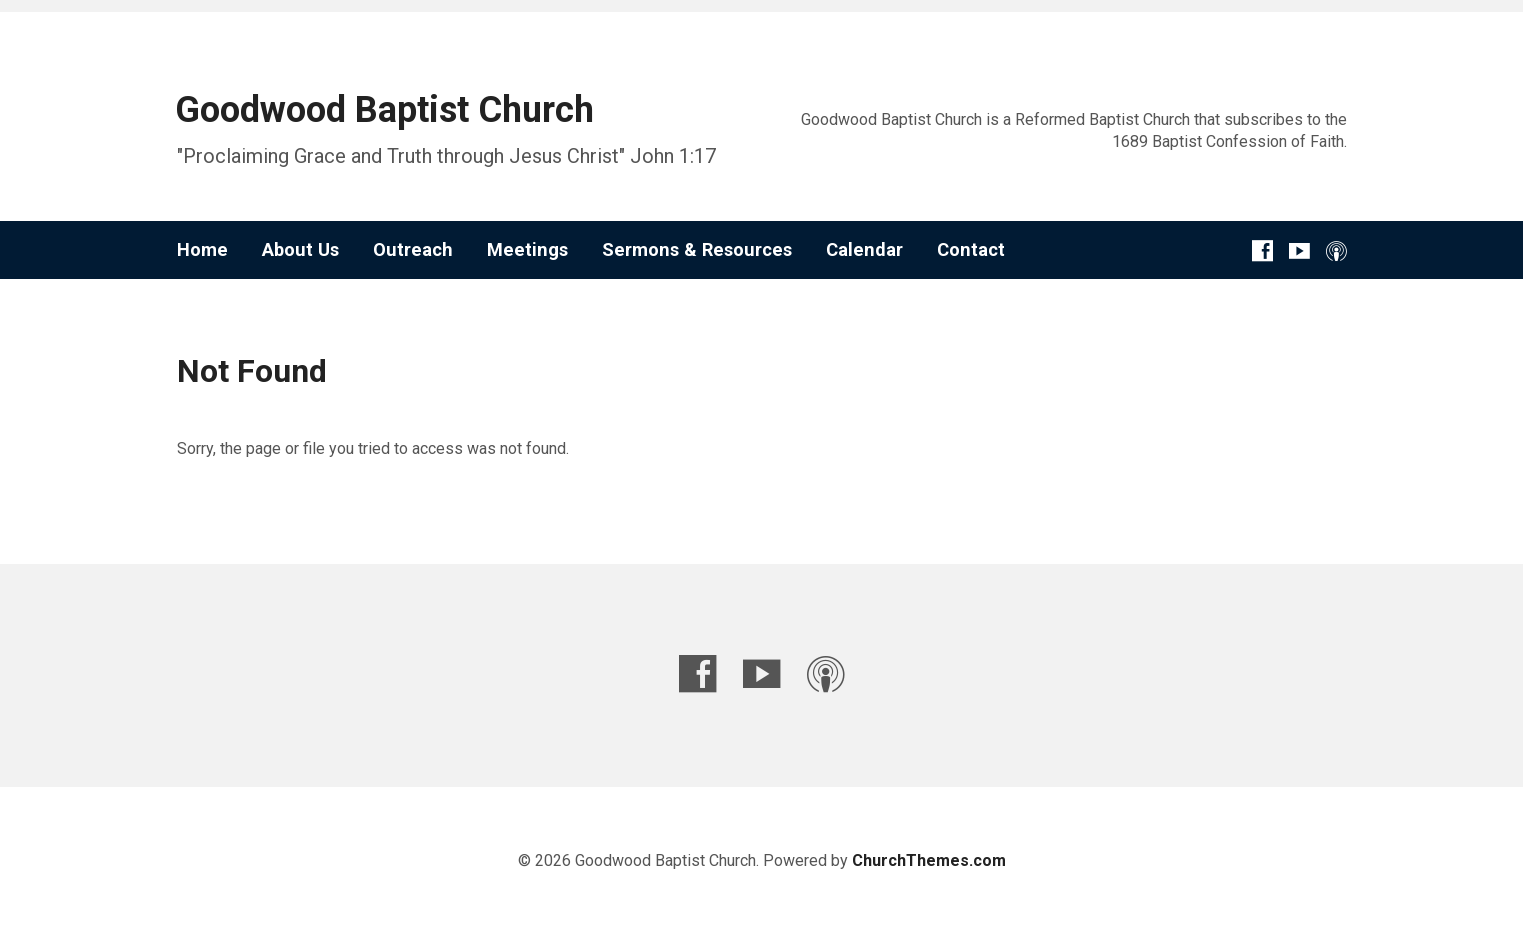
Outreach (413, 250)
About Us (300, 250)
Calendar (864, 250)
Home (202, 250)
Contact (971, 250)
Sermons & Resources (697, 250)
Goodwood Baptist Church (384, 110)
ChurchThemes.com (929, 860)
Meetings (527, 250)
